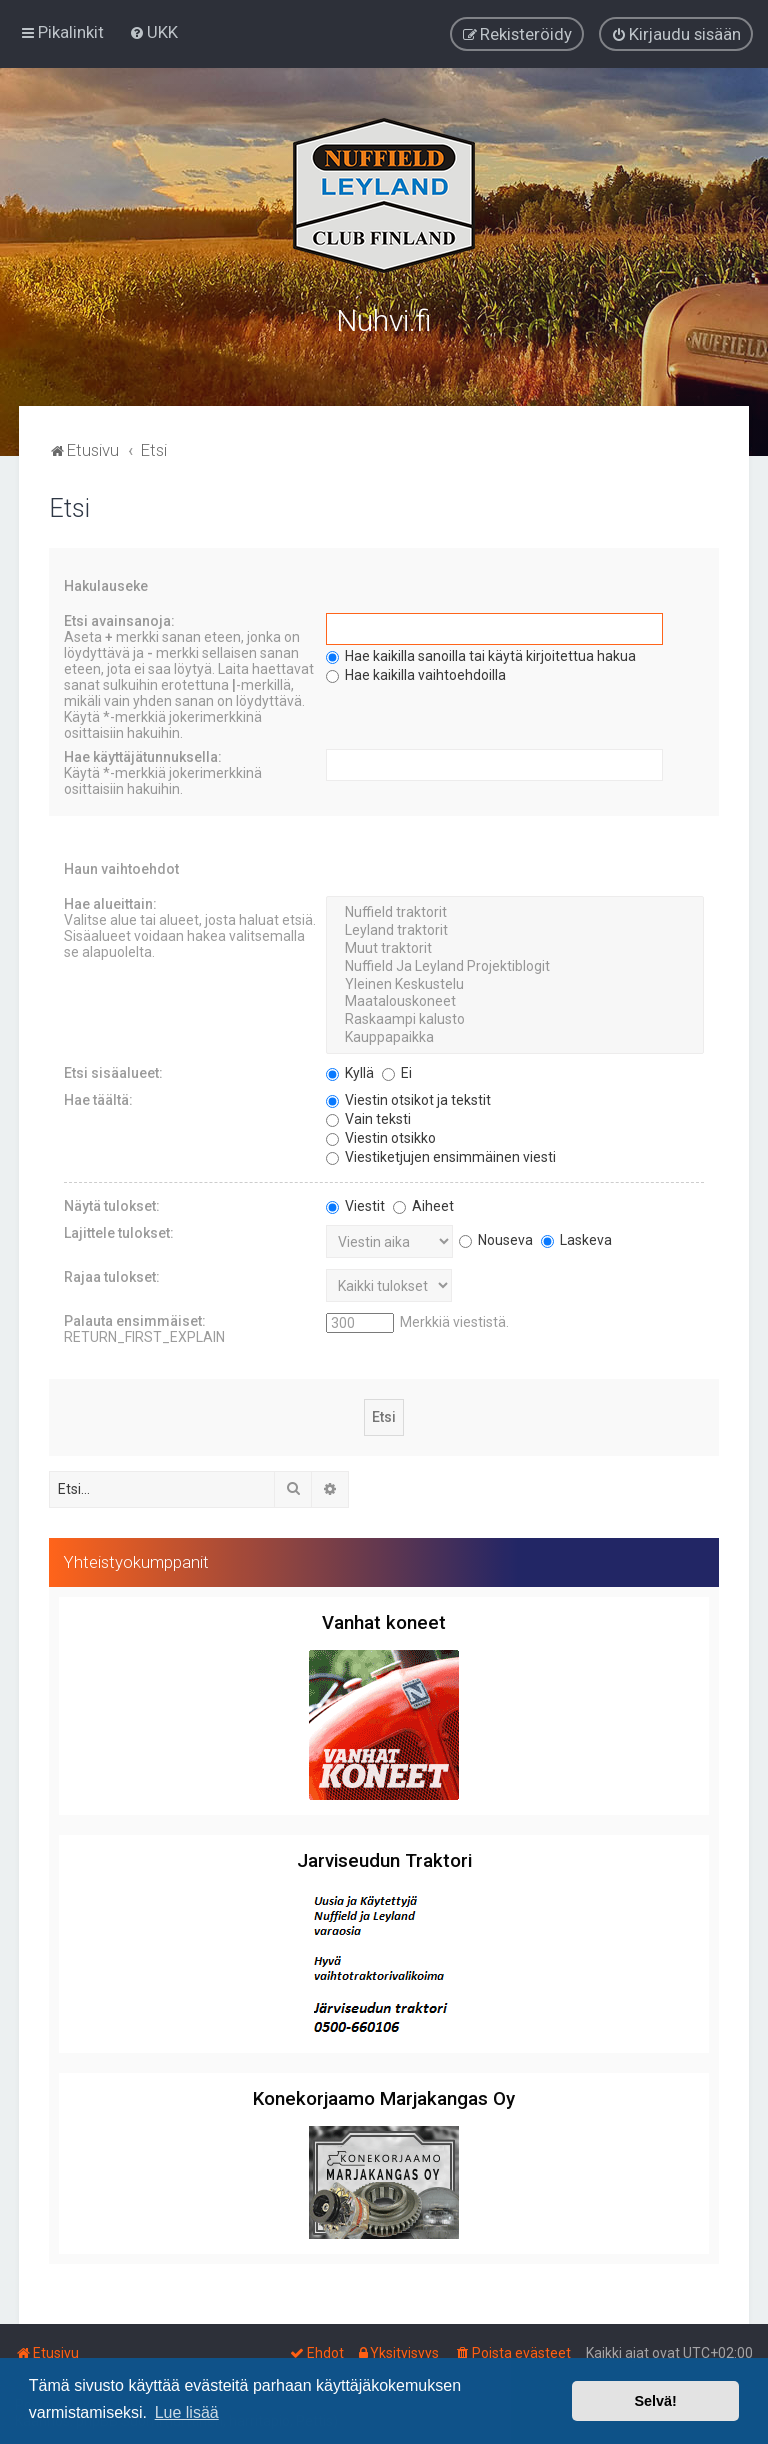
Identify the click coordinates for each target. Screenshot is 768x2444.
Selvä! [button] (655, 2401)
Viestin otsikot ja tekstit (408, 1098)
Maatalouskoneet (514, 1001)
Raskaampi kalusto (514, 1018)
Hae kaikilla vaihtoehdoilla (416, 674)
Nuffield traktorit (514, 912)
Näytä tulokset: (112, 1204)
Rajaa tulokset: (112, 1275)
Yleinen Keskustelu (514, 983)
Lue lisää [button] (187, 2412)
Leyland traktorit (514, 929)
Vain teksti (368, 1117)
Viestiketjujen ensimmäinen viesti (441, 1155)
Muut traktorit (514, 947)
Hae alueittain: (110, 903)
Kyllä (350, 1071)
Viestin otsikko (381, 1136)
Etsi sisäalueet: (113, 1071)
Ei (397, 1071)
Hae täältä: (98, 1098)
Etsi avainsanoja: (119, 620)
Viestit (355, 1204)
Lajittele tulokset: (119, 1231)
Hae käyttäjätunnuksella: (143, 756)
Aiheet (423, 1204)
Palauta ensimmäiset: (135, 1319)
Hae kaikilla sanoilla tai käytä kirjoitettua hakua (481, 655)
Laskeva (576, 1238)
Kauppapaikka (514, 1036)
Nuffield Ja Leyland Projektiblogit (514, 965)
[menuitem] (153, 32)
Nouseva (496, 1238)
